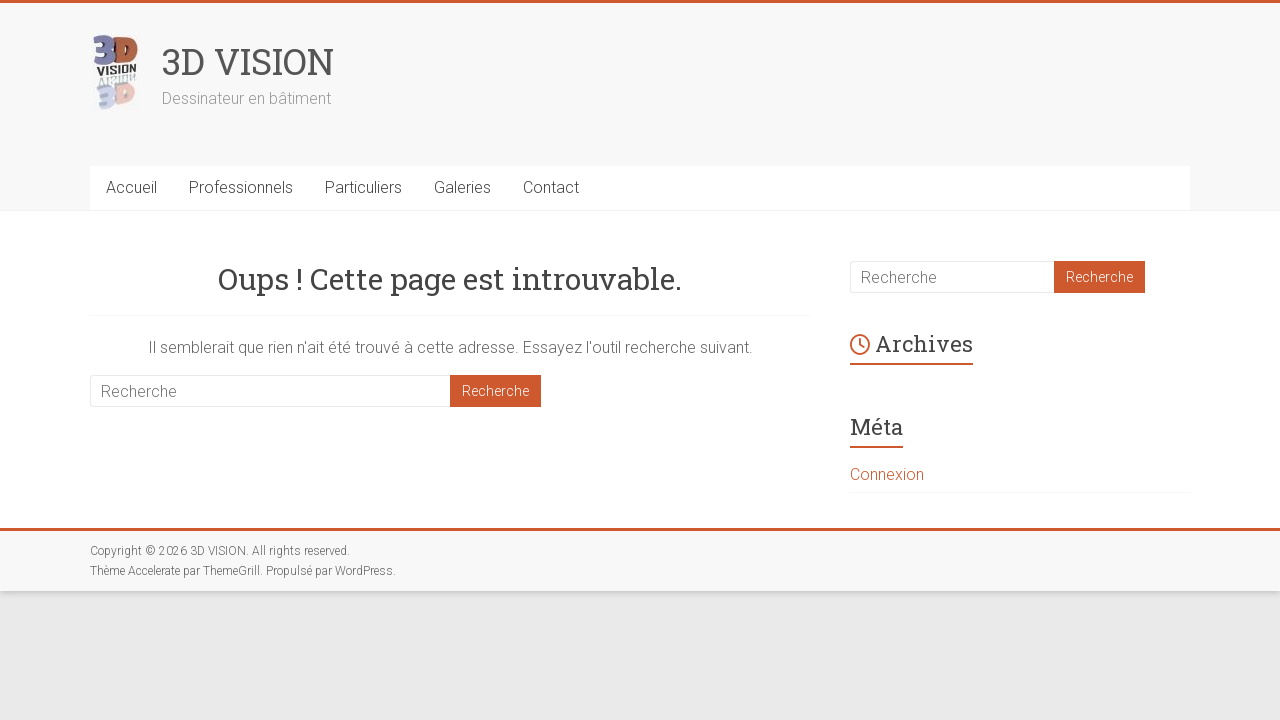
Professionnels (241, 187)
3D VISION (248, 61)
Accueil (131, 187)
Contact (551, 187)
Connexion (887, 474)
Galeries (462, 187)
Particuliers (363, 187)
